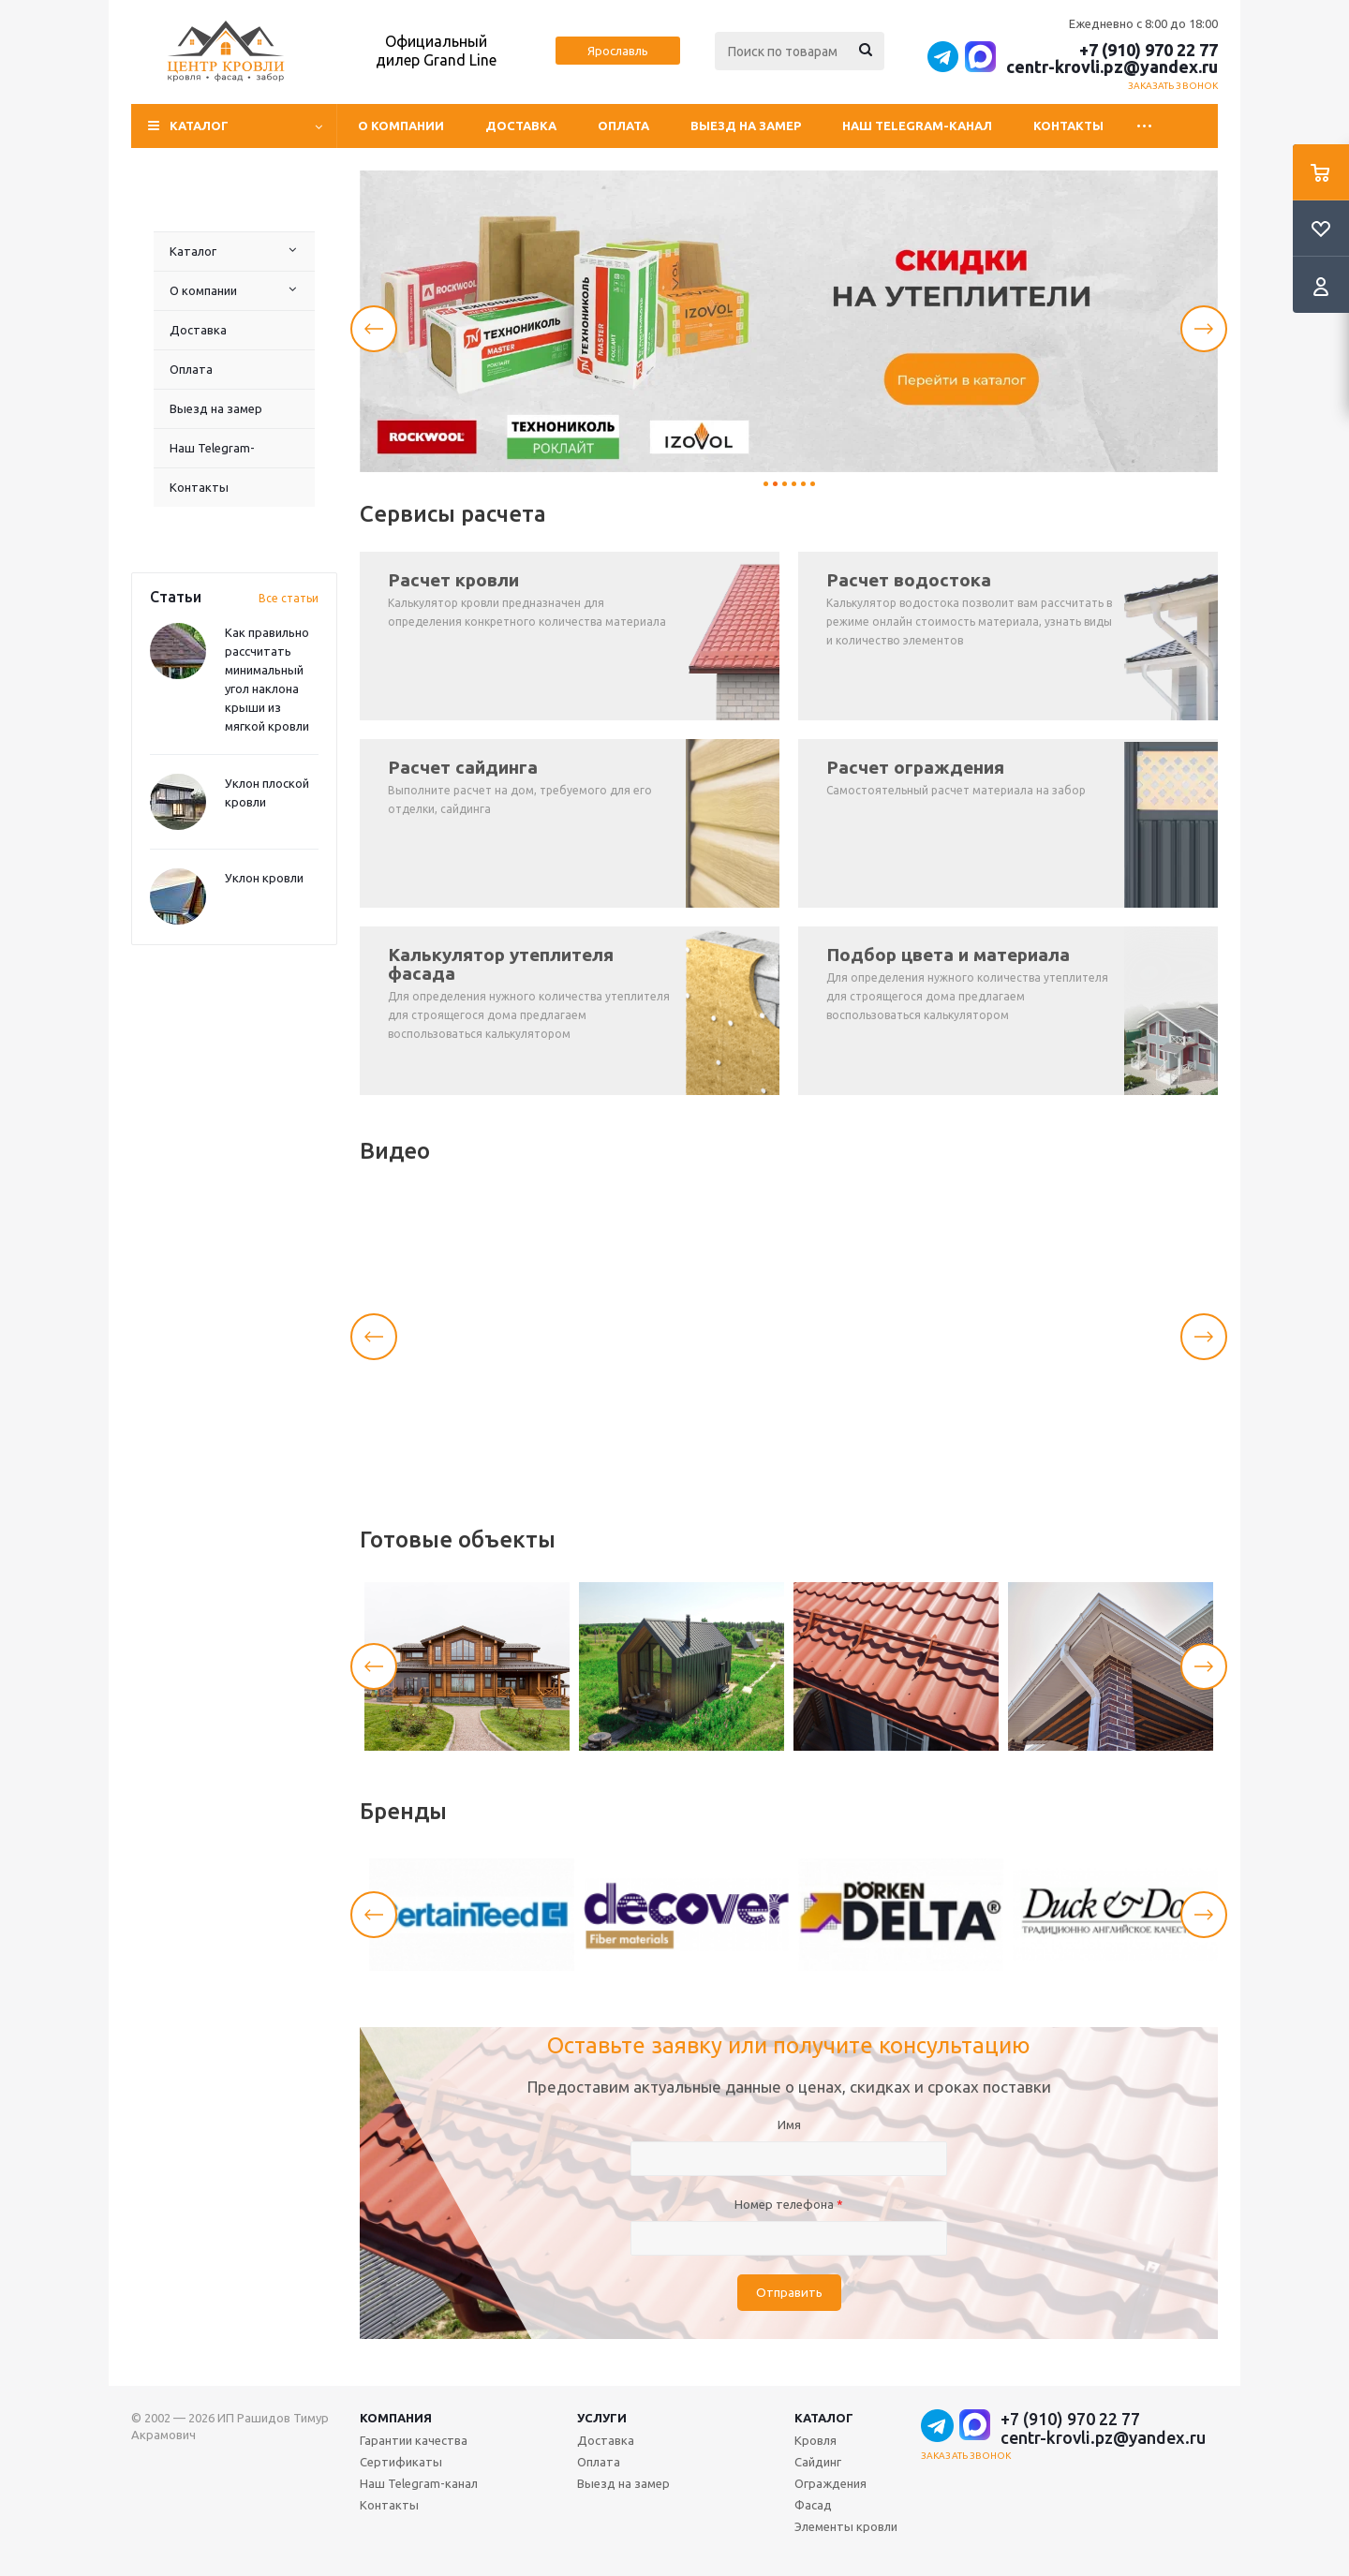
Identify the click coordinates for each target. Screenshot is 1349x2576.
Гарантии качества (413, 2440)
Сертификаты (401, 2461)
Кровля (815, 2440)
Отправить (789, 2293)
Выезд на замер (745, 125)
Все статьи (289, 598)
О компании (401, 125)
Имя (789, 2124)
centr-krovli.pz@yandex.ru (1112, 66)
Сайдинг (817, 2461)
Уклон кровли (264, 877)
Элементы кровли (845, 2526)
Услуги (602, 2417)
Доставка (520, 125)
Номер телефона (788, 2204)
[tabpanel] (789, 321)
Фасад (813, 2504)
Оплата (623, 125)
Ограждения (830, 2483)
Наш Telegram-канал (917, 125)
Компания (396, 2417)
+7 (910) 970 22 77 (1148, 49)
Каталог (193, 251)
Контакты (1068, 125)
